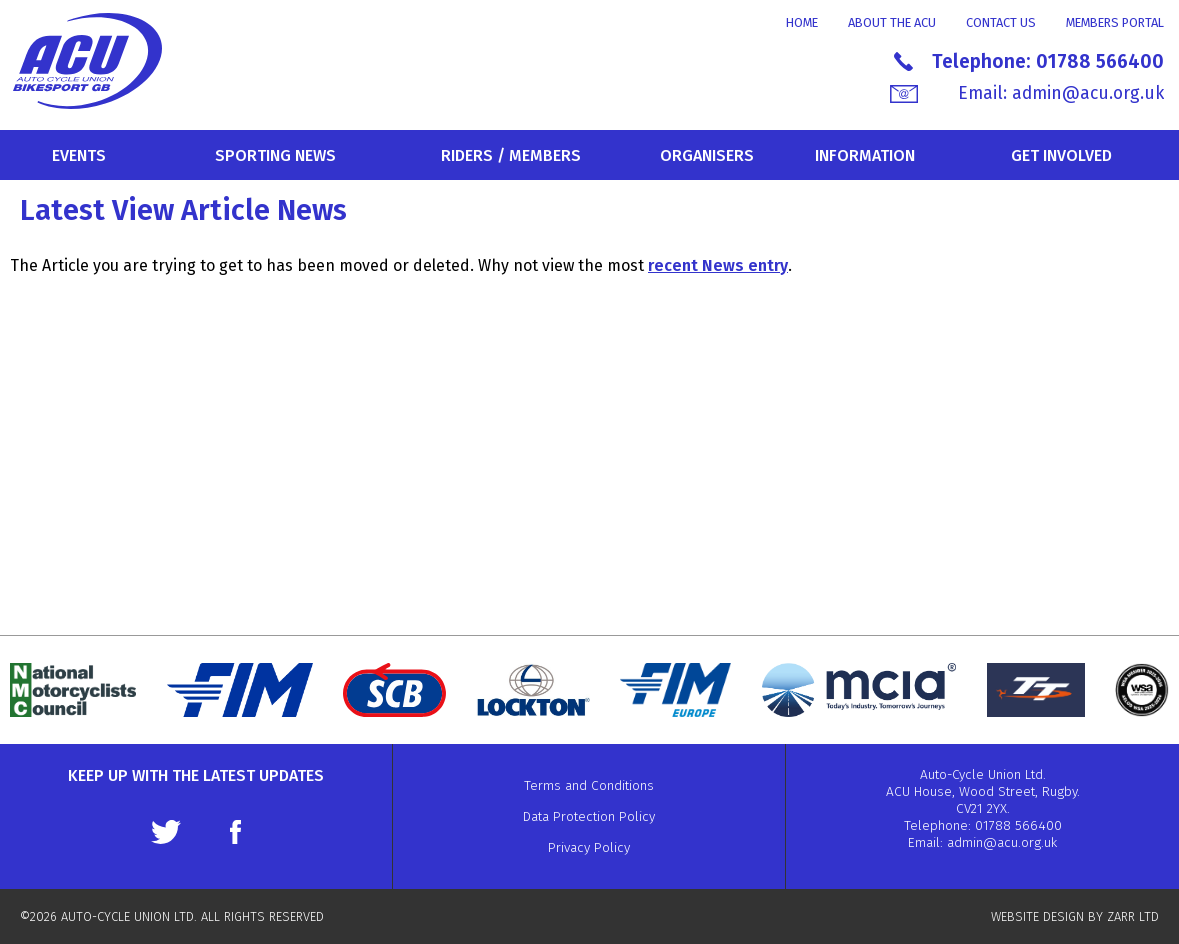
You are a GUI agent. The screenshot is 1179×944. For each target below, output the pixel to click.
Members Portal (1115, 22)
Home (802, 22)
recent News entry (718, 265)
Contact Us (1001, 22)
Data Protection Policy (589, 816)
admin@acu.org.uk (1088, 93)
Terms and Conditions (589, 785)
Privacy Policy (589, 847)
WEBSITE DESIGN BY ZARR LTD (1075, 916)
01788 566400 (1100, 61)
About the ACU (892, 22)
